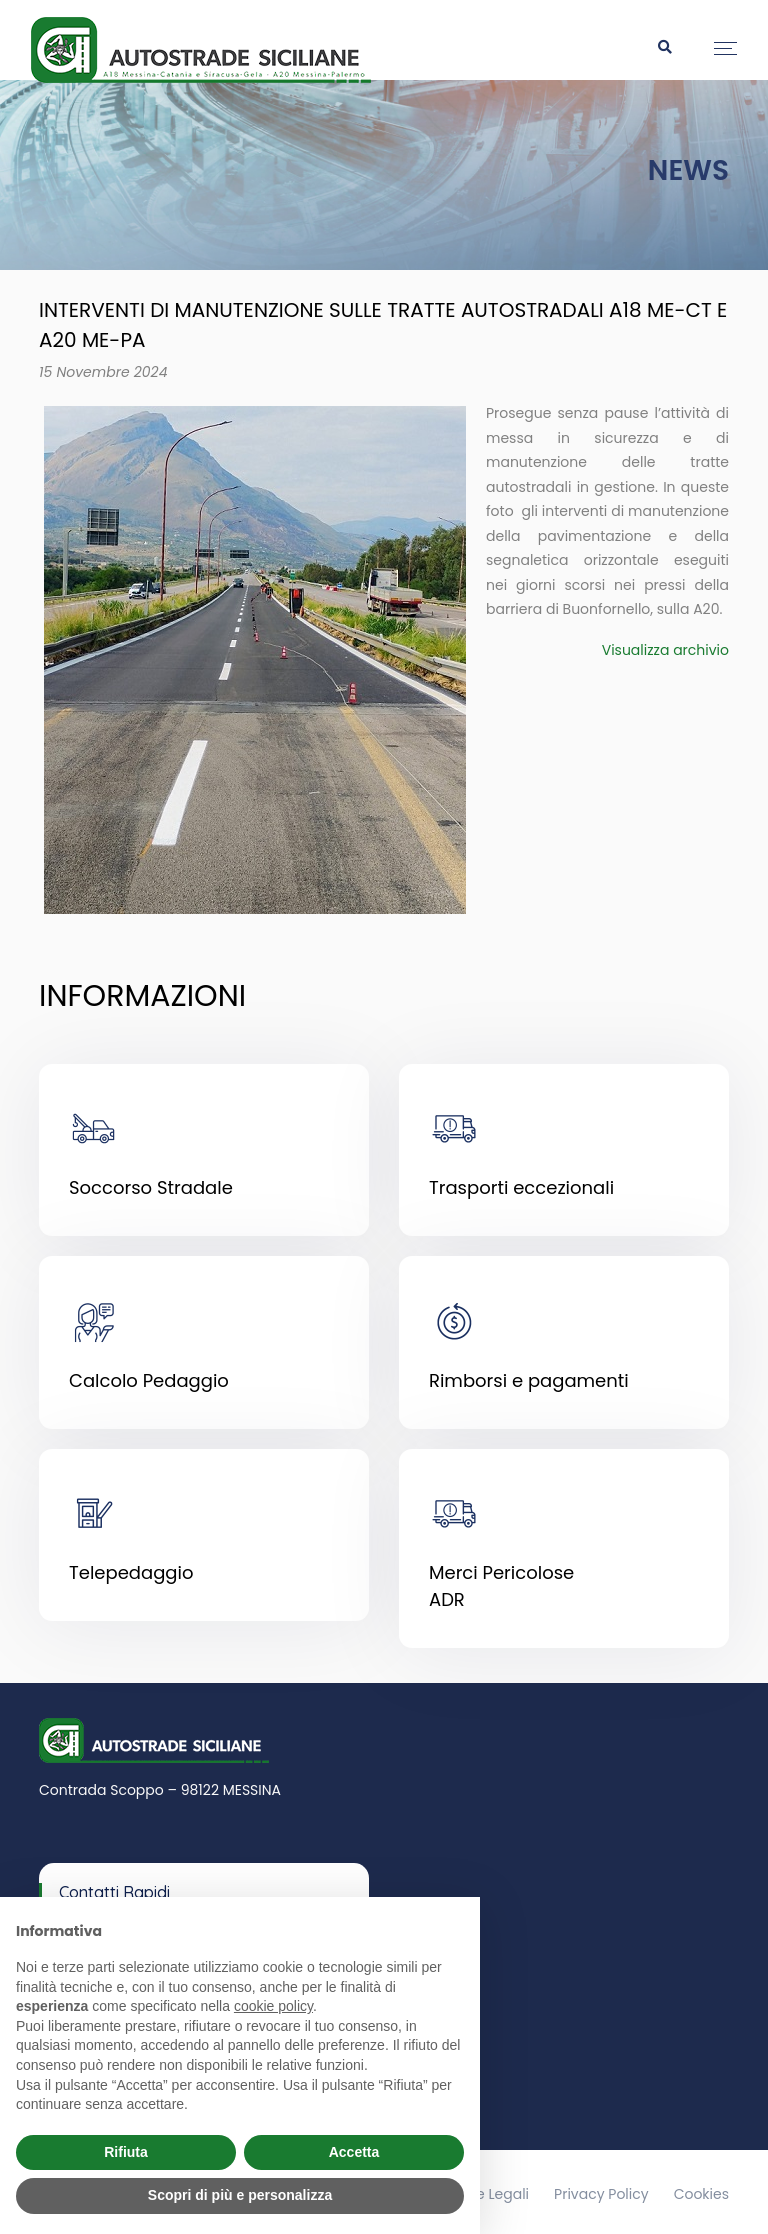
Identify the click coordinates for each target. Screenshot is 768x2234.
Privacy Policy (601, 2188)
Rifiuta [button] (126, 2152)
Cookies (701, 2188)
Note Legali (490, 2188)
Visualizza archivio (665, 650)
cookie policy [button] (273, 2006)
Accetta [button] (354, 2152)
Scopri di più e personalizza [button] (240, 2195)
